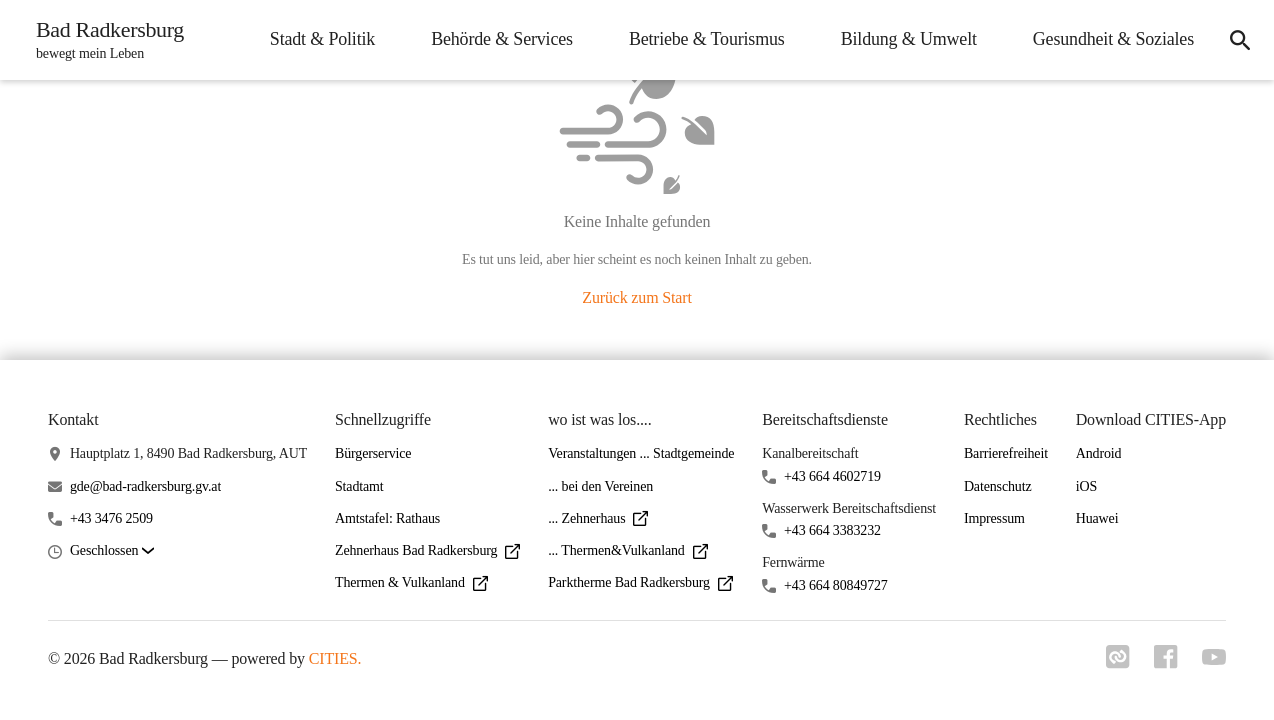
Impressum (994, 518)
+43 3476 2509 (111, 518)
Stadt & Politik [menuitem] (322, 39)
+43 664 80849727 (836, 585)
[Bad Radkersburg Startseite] (104, 40)
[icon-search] (1240, 40)
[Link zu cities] (1118, 663)
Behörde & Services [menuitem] (502, 39)
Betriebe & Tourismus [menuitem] (707, 39)
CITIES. (335, 658)
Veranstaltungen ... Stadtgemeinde (641, 453)
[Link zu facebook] (1166, 663)
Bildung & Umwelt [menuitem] (909, 39)
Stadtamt (359, 486)
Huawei (1097, 518)
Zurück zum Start (636, 297)
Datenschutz (998, 486)
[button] (112, 551)
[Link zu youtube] (1214, 659)
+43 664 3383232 (832, 530)
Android (1099, 453)
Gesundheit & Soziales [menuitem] (1113, 39)
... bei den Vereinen (600, 486)
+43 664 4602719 (832, 476)
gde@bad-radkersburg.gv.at (145, 486)
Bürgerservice (373, 453)
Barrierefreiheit (1006, 453)
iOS (1086, 486)
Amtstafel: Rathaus (387, 518)
